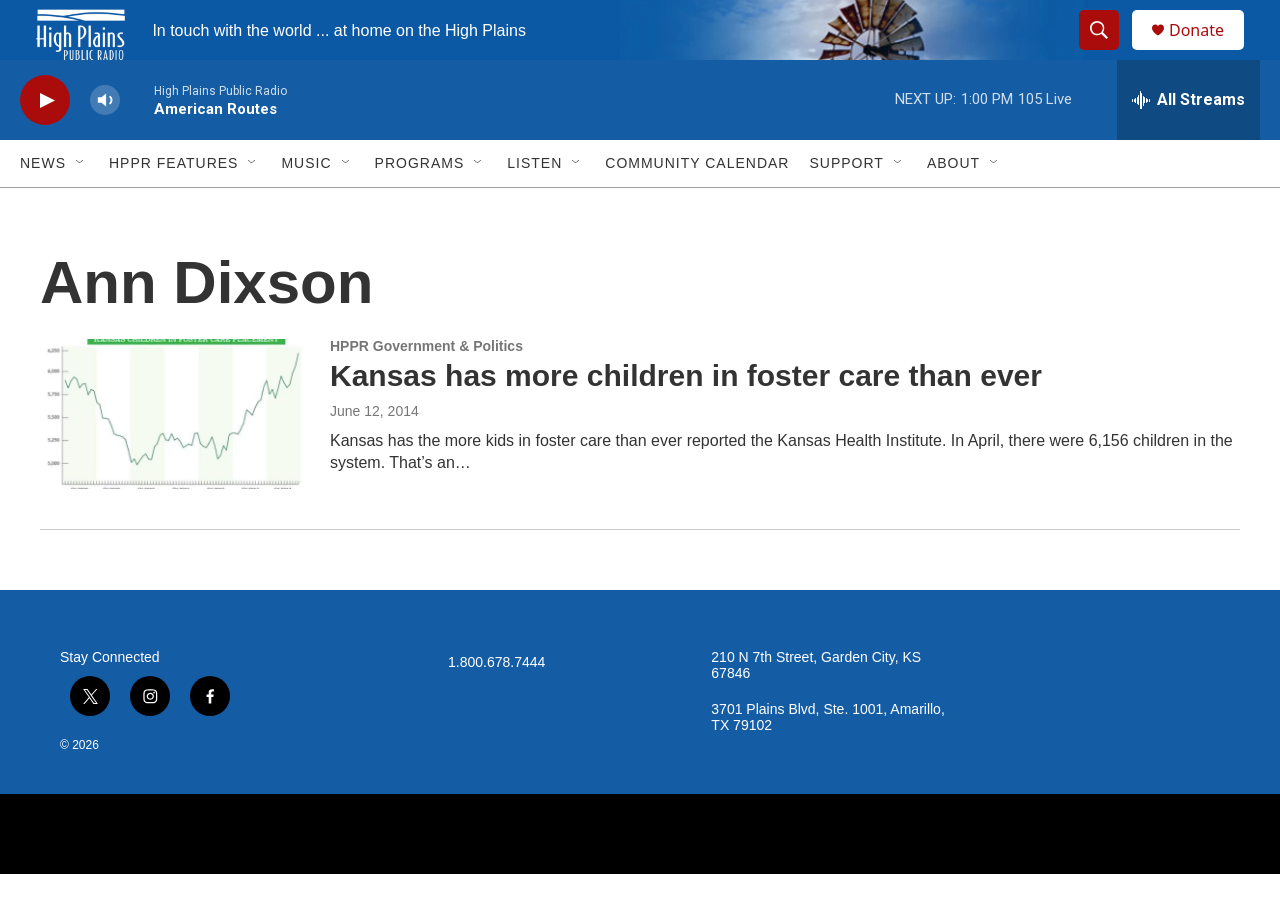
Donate (1209, 52)
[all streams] (1188, 145)
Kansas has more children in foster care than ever (686, 420)
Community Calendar (697, 208)
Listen (534, 208)
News (43, 208)
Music (306, 208)
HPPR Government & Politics (426, 391)
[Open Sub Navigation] (81, 208)
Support (846, 208)
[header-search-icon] (1108, 53)
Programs (420, 208)
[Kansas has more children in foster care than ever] (175, 459)
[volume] (105, 145)
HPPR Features (173, 208)
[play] (45, 145)
